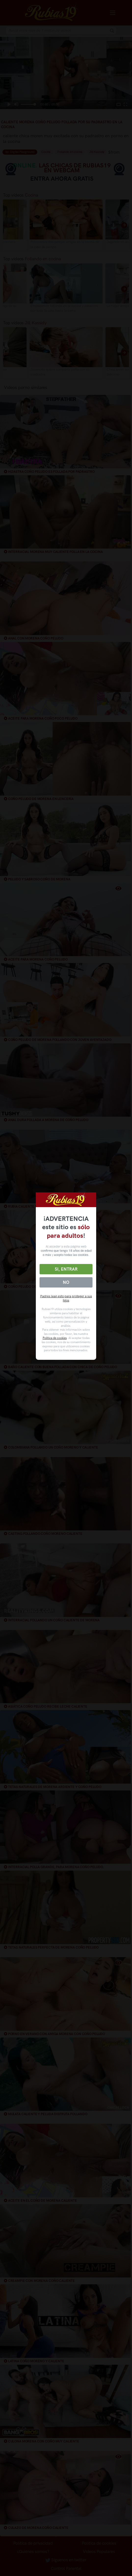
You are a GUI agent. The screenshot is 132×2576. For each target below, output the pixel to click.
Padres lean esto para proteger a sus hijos (66, 1298)
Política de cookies (55, 1338)
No (66, 1282)
